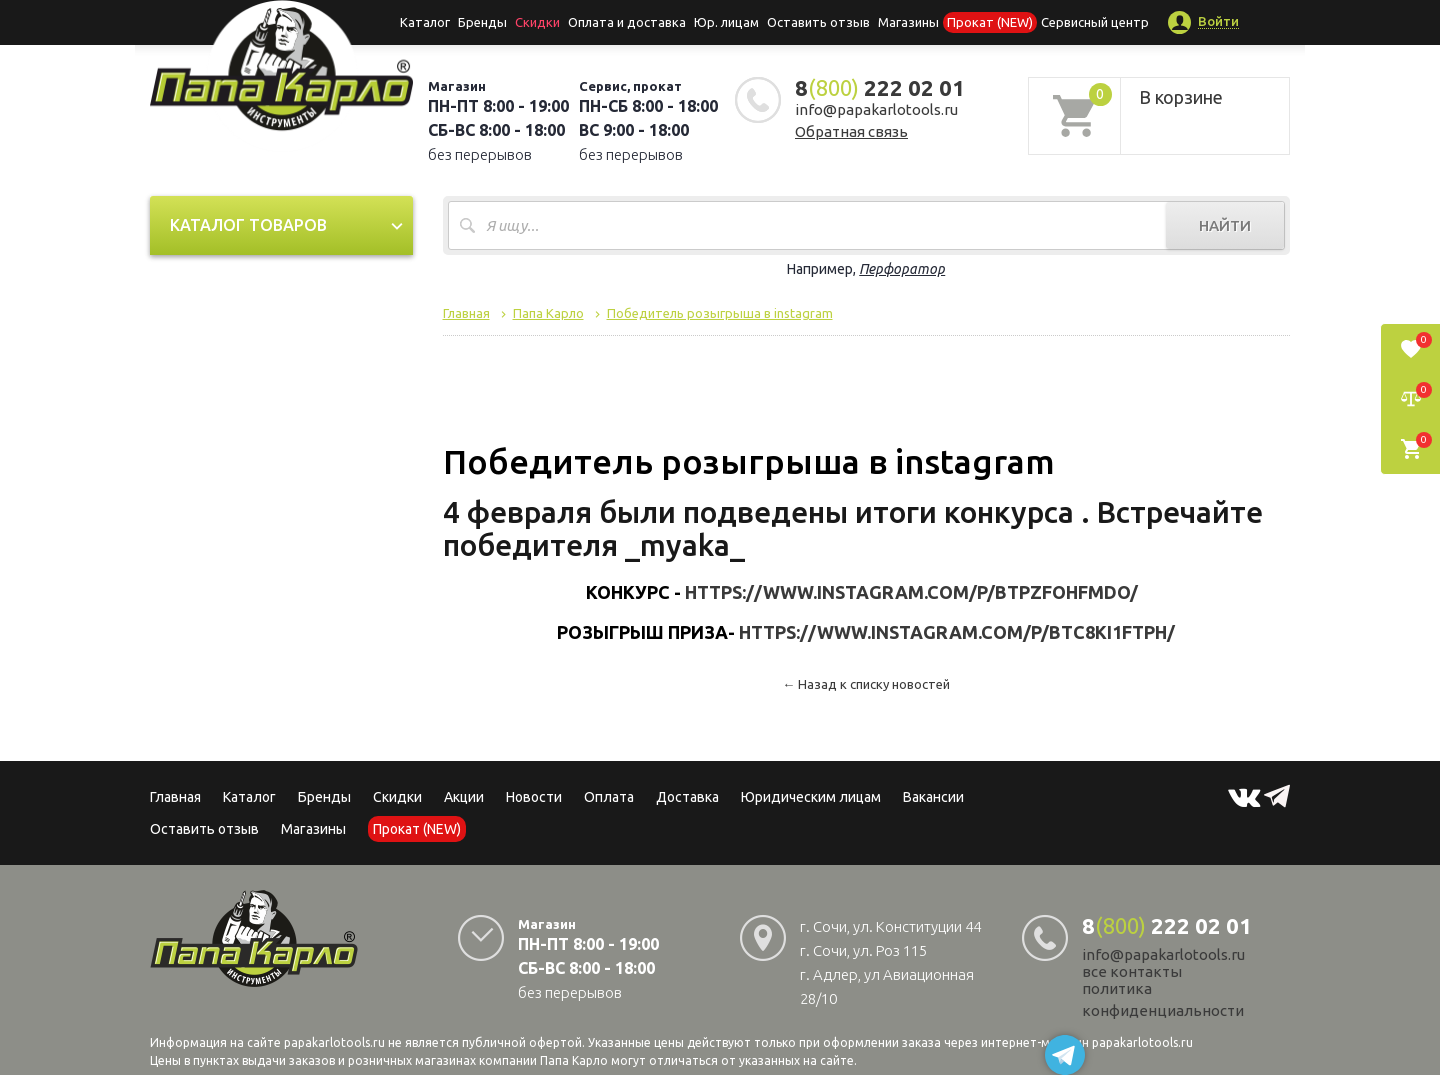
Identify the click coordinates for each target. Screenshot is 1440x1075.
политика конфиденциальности (1163, 999)
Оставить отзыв (818, 22)
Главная (175, 797)
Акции (464, 797)
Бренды (482, 22)
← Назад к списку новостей (866, 684)
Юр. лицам (726, 22)
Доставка (687, 797)
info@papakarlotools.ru (876, 109)
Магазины (313, 829)
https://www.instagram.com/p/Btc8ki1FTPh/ (957, 632)
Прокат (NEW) (990, 22)
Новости (534, 797)
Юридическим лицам (811, 797)
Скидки (397, 797)
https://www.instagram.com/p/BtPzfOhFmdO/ (911, 592)
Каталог (425, 22)
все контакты (1132, 971)
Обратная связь (851, 131)
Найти (1225, 225)
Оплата (609, 797)
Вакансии (933, 797)
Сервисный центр (1095, 22)
